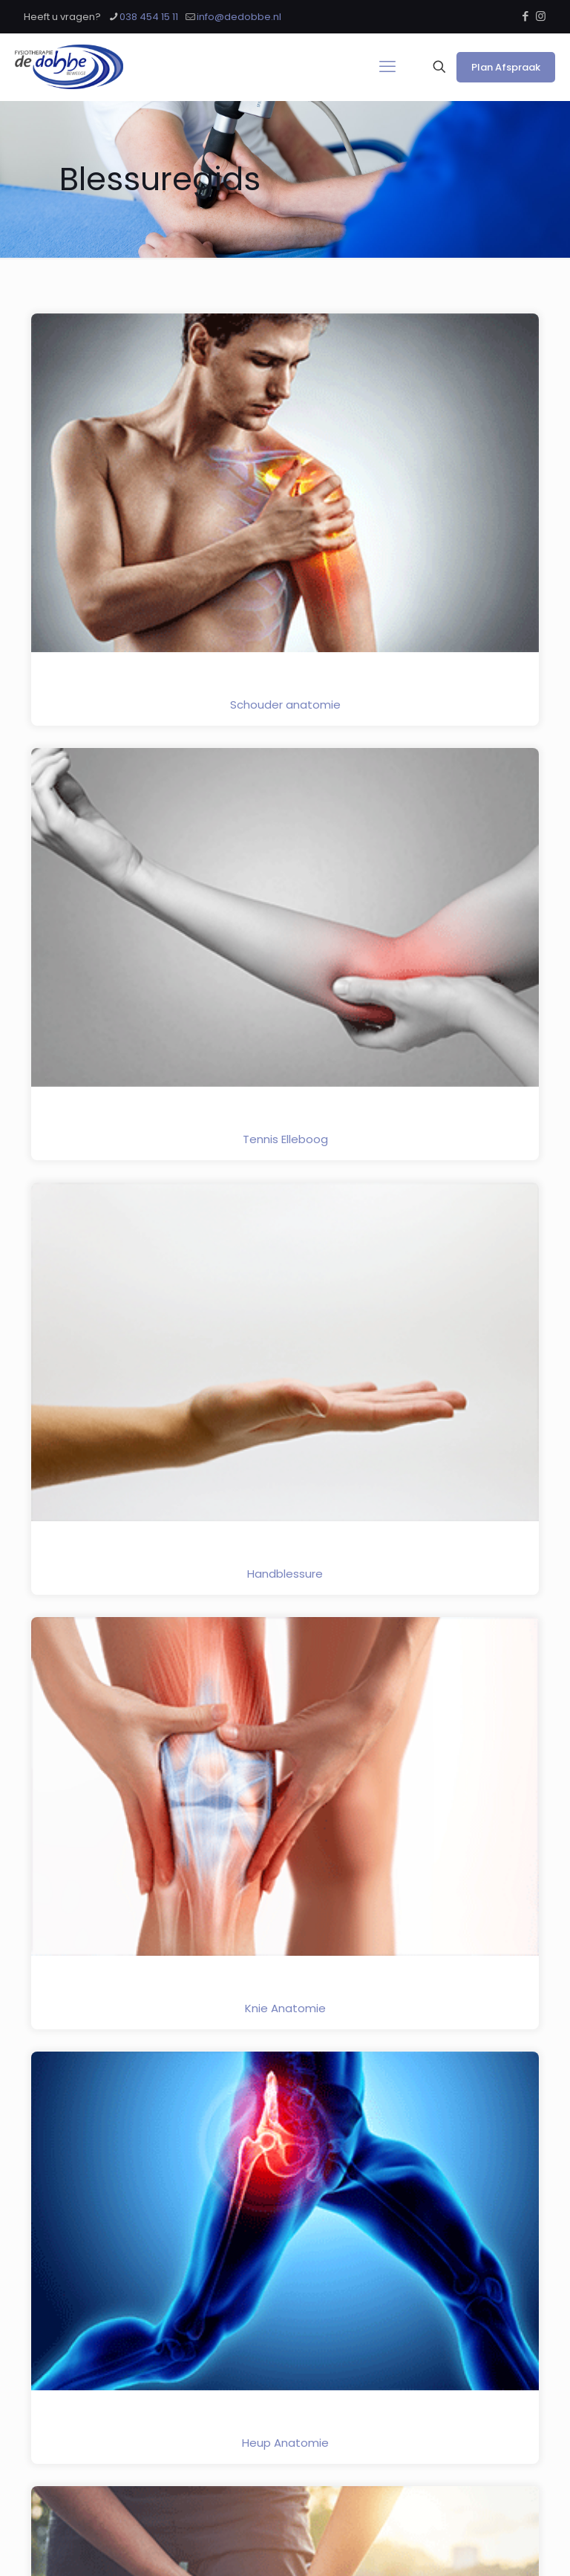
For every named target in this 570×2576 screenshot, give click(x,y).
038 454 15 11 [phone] (148, 17)
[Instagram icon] (540, 16)
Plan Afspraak (505, 67)
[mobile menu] (387, 66)
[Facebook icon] (525, 16)
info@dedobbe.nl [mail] (239, 17)
